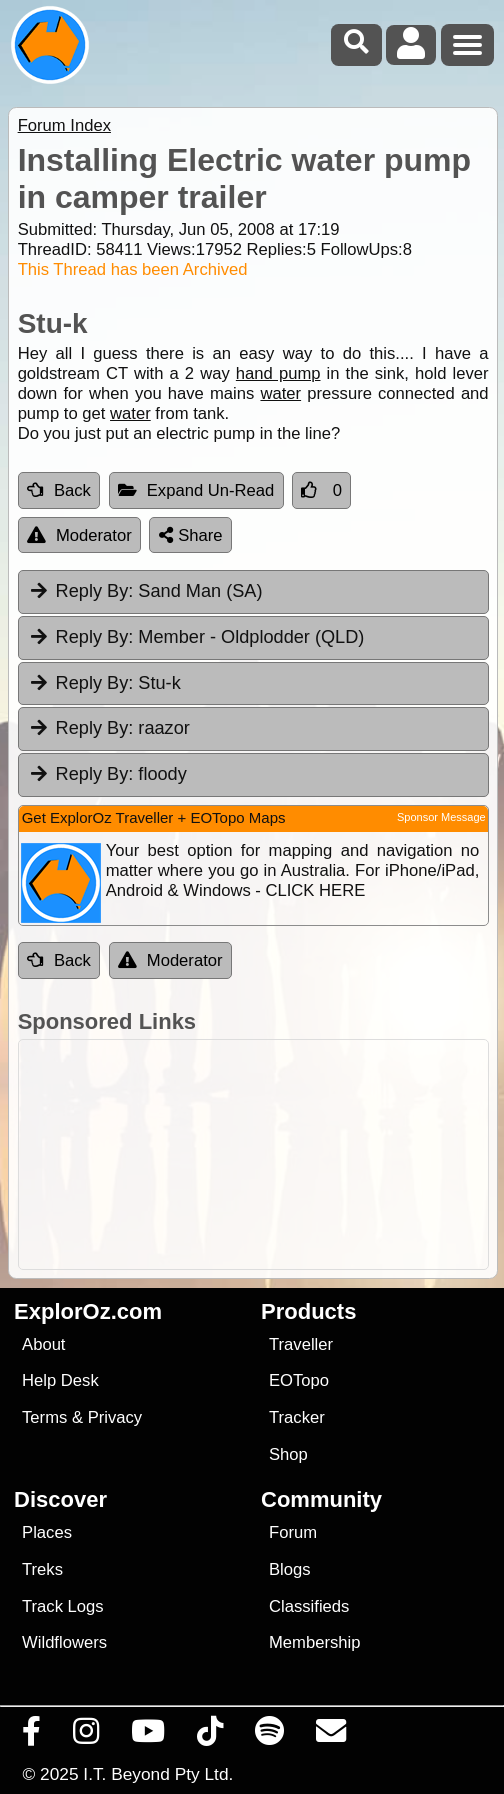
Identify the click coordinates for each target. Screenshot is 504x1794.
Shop (288, 1454)
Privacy (115, 1417)
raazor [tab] (109, 728)
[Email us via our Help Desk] (331, 1736)
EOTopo (299, 1380)
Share (191, 535)
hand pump (278, 373)
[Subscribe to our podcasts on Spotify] (270, 1736)
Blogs (290, 1569)
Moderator (79, 535)
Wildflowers (64, 1642)
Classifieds (309, 1606)
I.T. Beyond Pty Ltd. (158, 1774)
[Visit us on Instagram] (86, 1736)
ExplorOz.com (88, 1311)
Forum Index (64, 125)
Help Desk (60, 1380)
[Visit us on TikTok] (210, 1736)
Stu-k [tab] (104, 683)
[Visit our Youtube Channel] (148, 1736)
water (280, 393)
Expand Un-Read (196, 490)
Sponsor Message (441, 817)
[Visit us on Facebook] (32, 1736)
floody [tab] (107, 774)
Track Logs (63, 1606)
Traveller (301, 1344)
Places (47, 1532)
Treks (42, 1569)
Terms (44, 1417)
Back (59, 490)
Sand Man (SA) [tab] (145, 591)
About (43, 1344)
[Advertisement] (262, 1154)
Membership (314, 1642)
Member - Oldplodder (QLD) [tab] (196, 637)
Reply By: (95, 591)
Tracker (297, 1417)
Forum (293, 1532)
